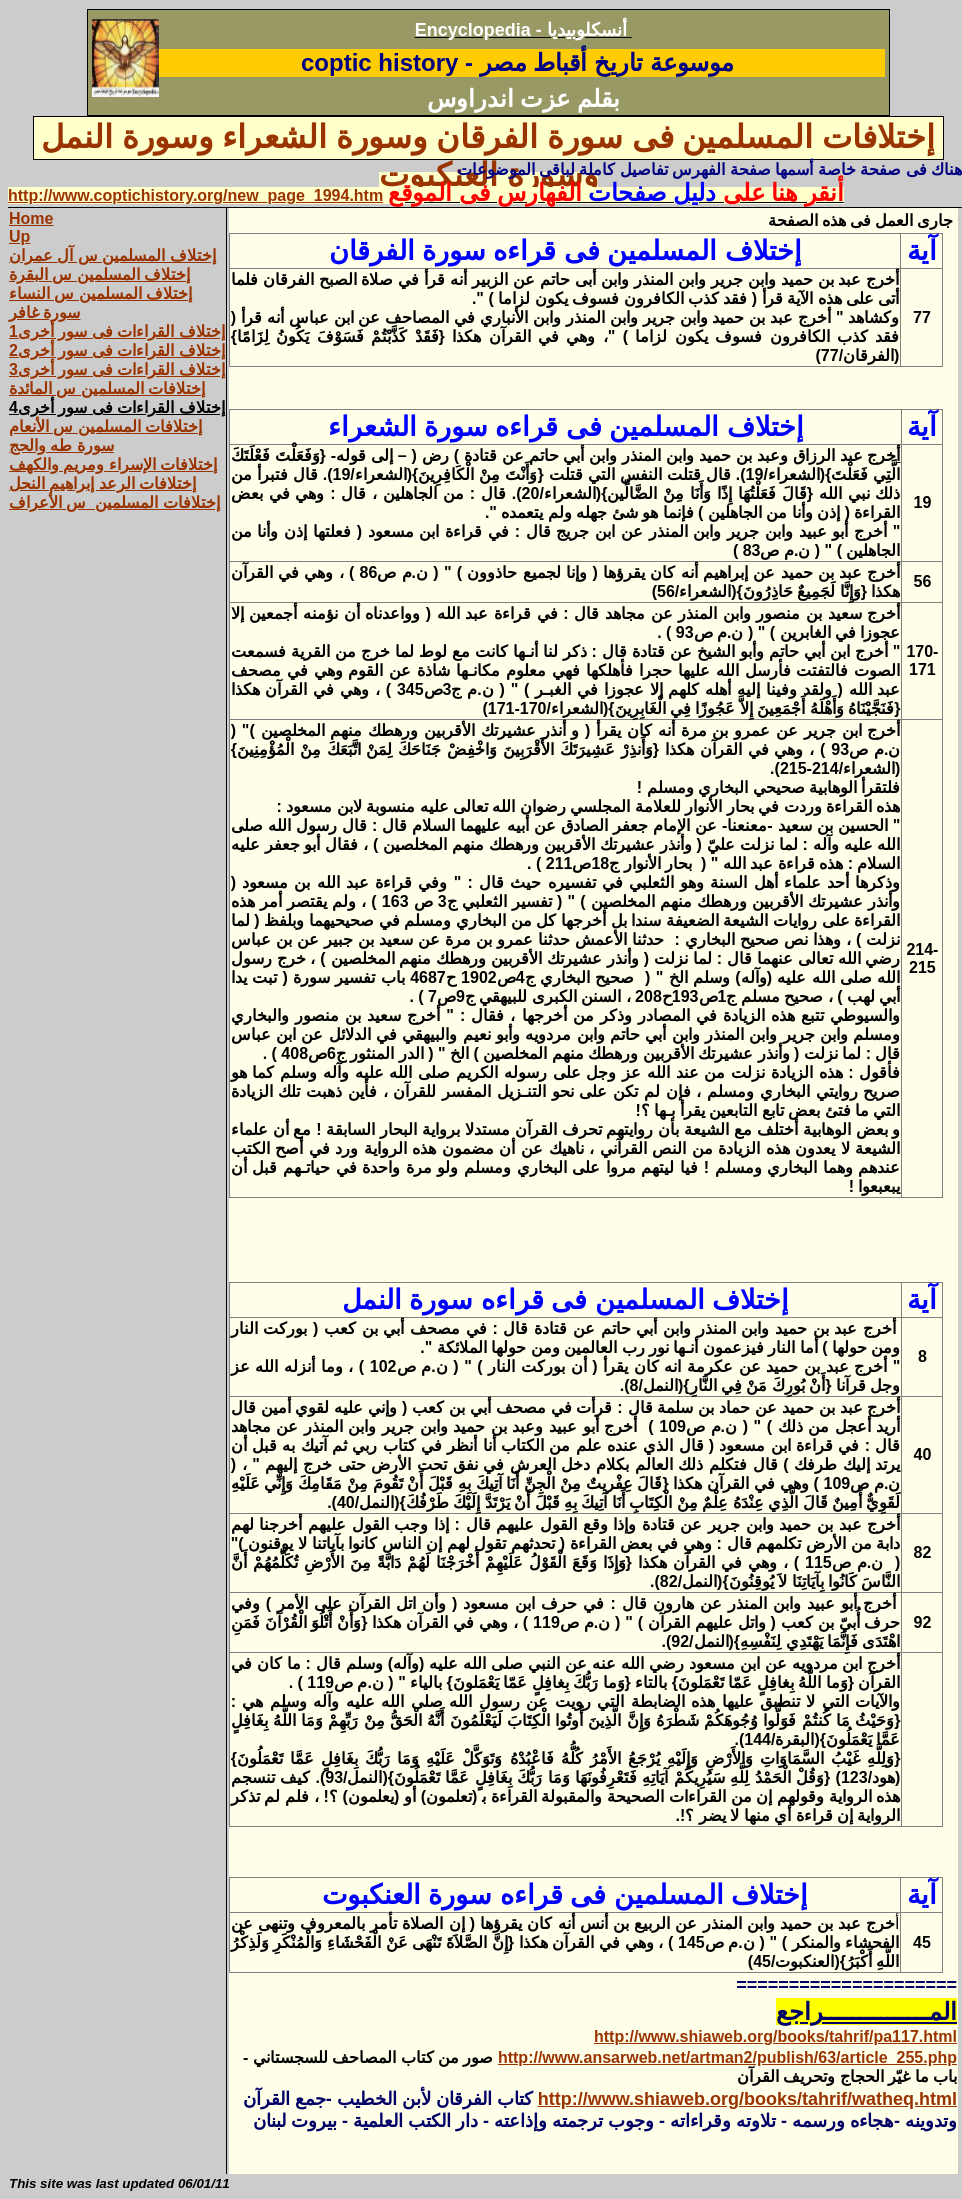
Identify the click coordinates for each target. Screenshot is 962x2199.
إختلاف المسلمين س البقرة (99, 274)
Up (19, 236)
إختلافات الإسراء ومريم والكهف (113, 464)
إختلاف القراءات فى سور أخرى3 (117, 369)
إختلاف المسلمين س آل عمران (112, 255)
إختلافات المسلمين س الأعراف (114, 502)
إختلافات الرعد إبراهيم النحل (102, 483)
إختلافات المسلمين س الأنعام (105, 426)
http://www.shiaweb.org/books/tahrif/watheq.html (747, 2099)
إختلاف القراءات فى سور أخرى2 (117, 350)
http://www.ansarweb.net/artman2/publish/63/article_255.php (727, 2057)
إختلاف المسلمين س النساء (100, 293)
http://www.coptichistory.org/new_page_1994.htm (195, 195)
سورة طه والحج (61, 445)
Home (31, 218)
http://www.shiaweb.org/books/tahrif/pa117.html (775, 2036)
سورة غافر (44, 312)
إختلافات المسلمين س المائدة (107, 388)
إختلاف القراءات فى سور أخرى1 (117, 331)
